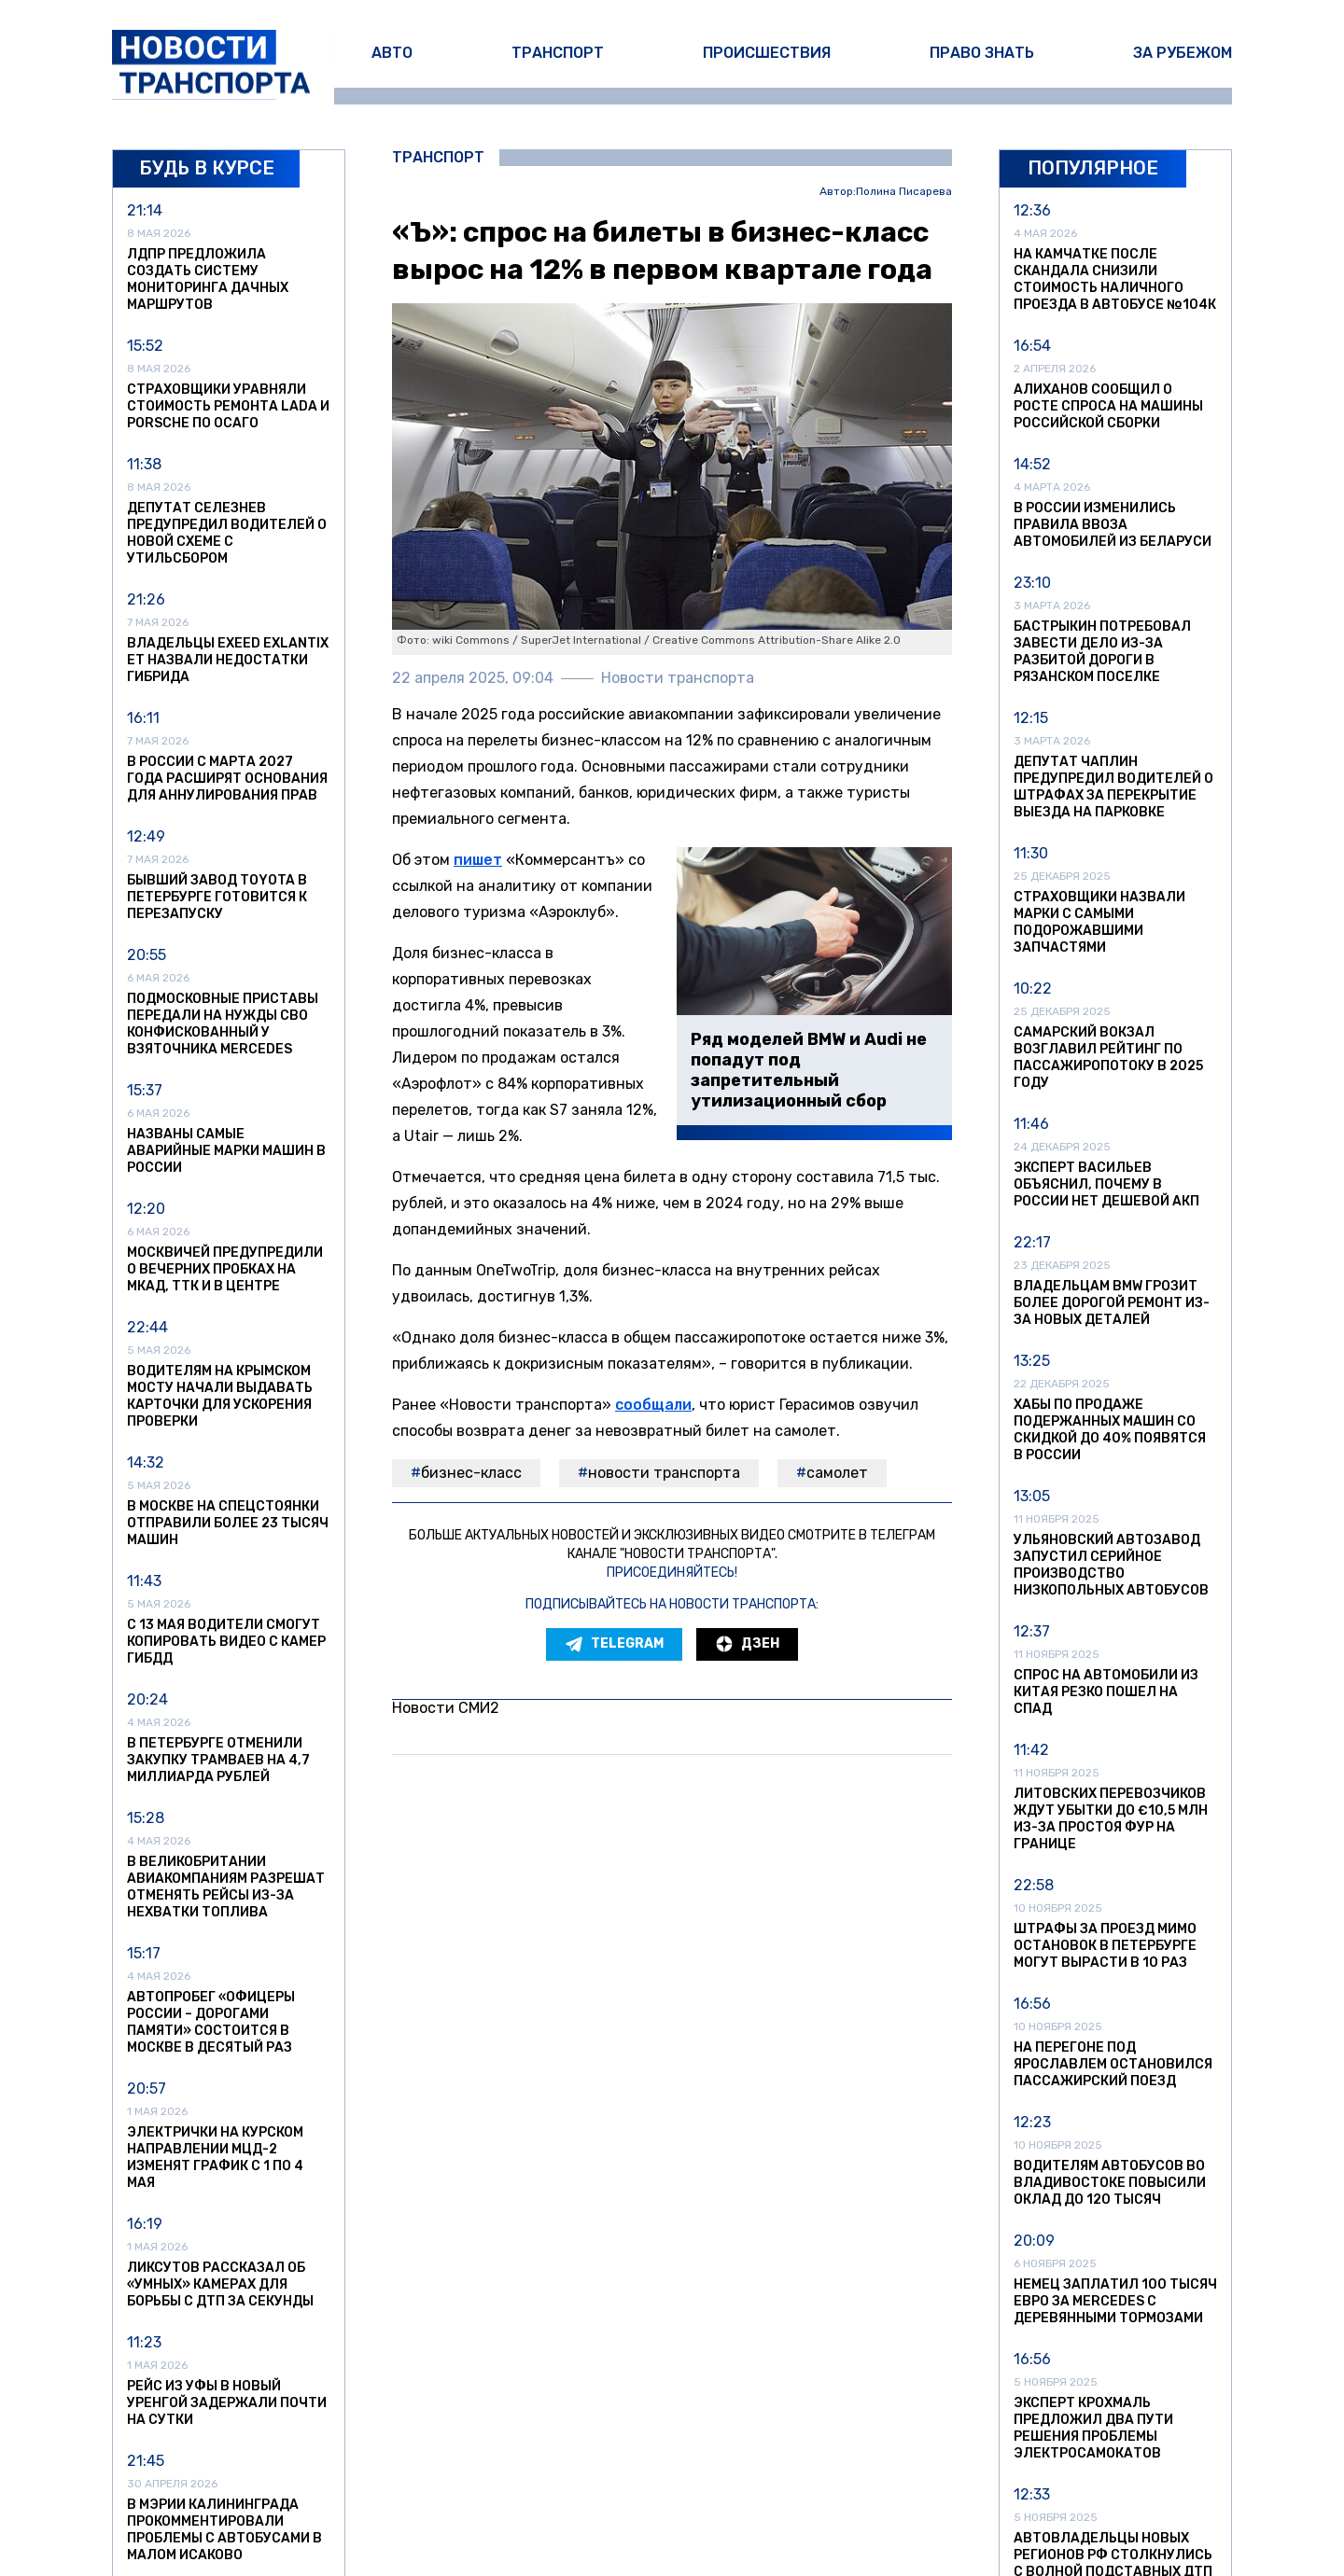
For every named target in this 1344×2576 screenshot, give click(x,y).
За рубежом (1182, 53)
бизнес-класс (471, 1473)
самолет (837, 1473)
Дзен (747, 1644)
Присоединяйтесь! (672, 1572)
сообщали (653, 1404)
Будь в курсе (206, 168)
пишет (478, 860)
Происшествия (767, 53)
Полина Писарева (904, 192)
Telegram (614, 1644)
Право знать (982, 53)
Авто (392, 53)
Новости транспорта (664, 1473)
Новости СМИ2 (445, 1708)
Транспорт (557, 53)
